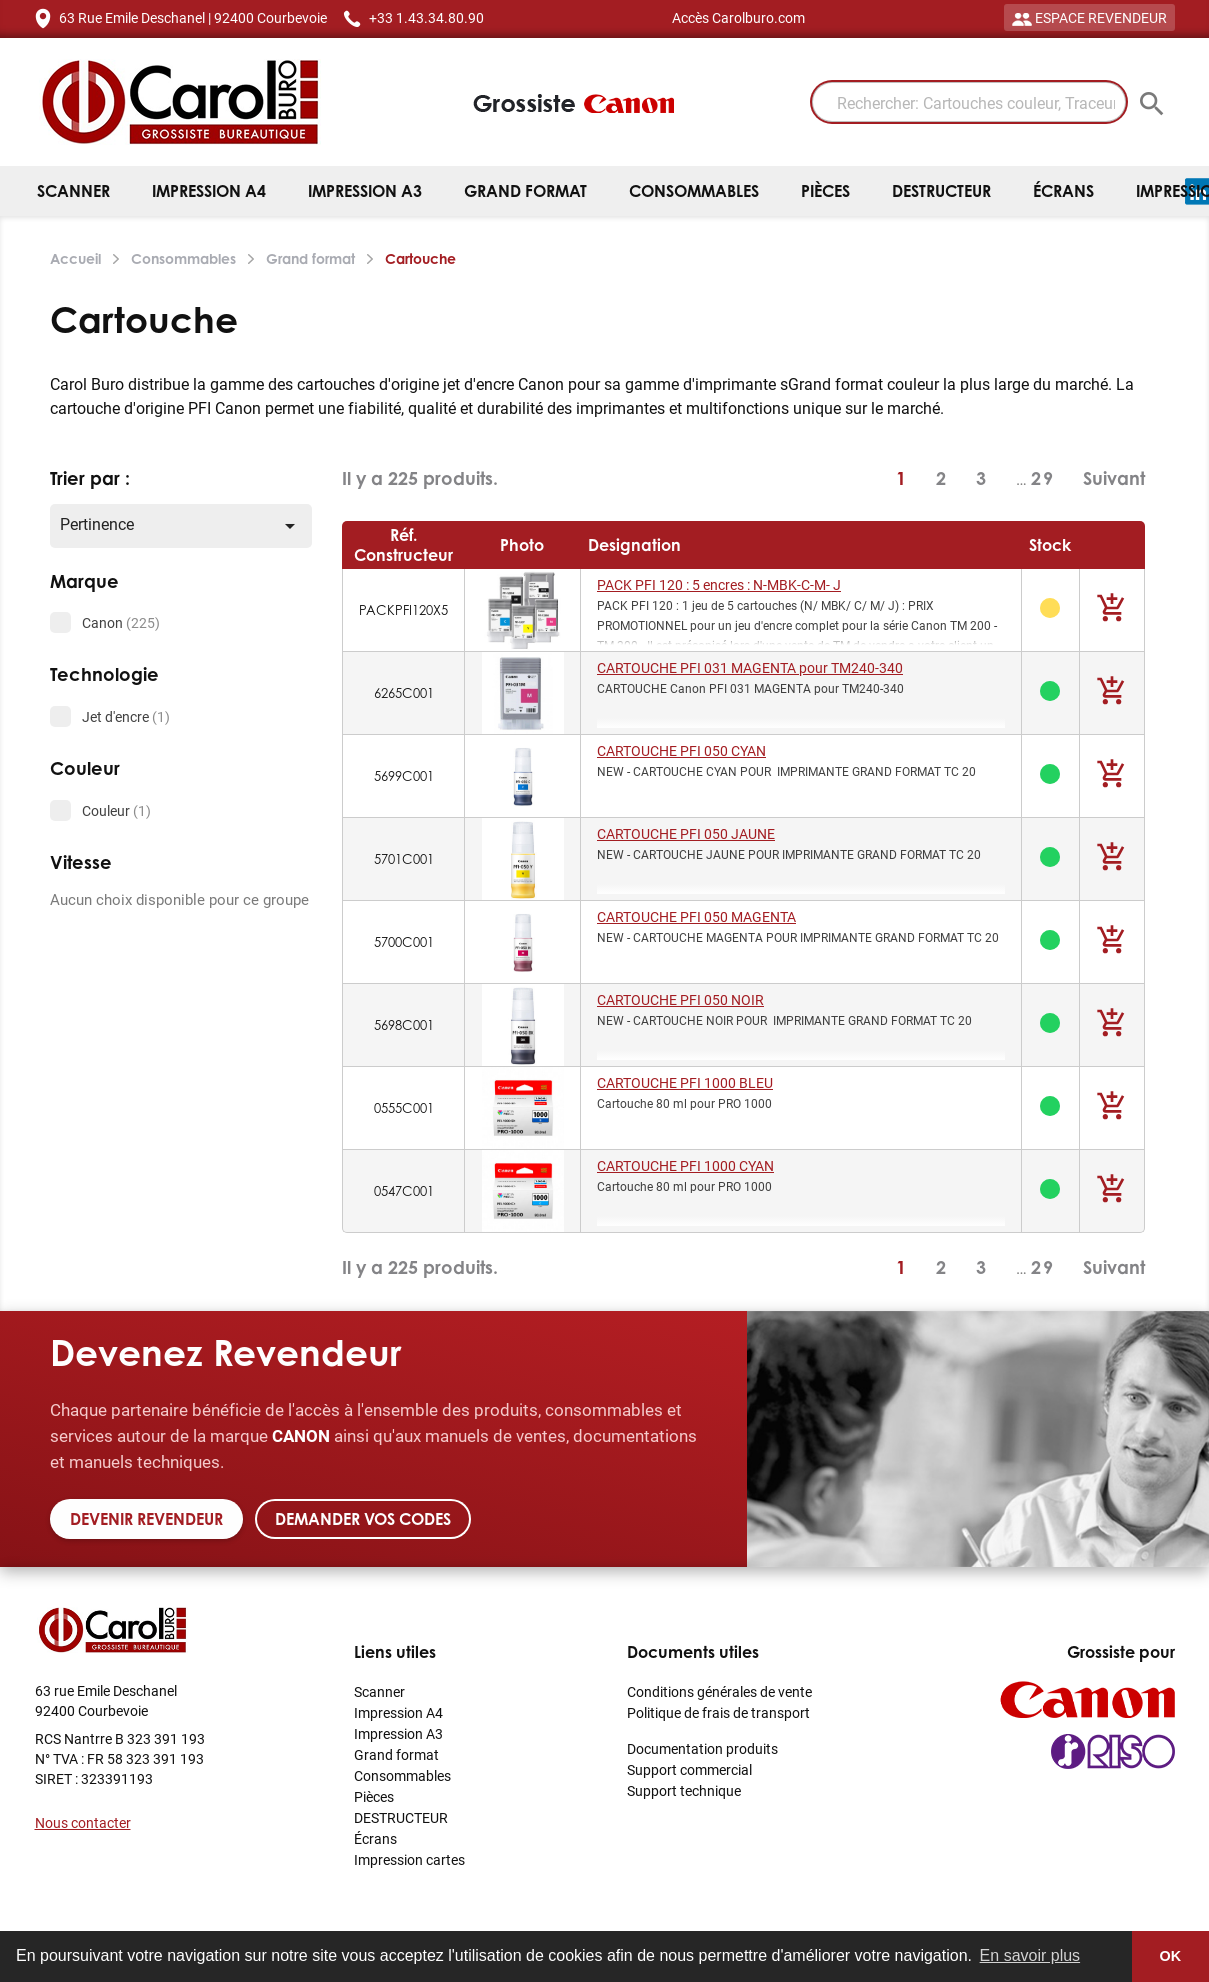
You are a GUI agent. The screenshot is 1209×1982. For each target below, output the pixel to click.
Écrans (1063, 191)
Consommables (694, 191)
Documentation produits (702, 1748)
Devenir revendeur (146, 1519)
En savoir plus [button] (1030, 1955)
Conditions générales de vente (719, 1691)
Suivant (1114, 478)
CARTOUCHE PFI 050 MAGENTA (696, 916)
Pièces (825, 191)
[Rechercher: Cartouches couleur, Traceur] (969, 102)
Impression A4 (209, 191)
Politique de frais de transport (718, 1712)
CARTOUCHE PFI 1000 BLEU (685, 1082)
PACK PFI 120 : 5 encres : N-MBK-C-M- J (719, 584)
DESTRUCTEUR (941, 191)
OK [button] (1171, 1956)
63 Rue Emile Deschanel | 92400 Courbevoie (193, 17)
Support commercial (689, 1769)
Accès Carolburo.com (738, 17)
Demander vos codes (363, 1519)
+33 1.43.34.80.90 (426, 17)
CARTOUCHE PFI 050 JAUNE (686, 833)
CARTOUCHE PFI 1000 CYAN (685, 1165)
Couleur (116, 810)
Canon (121, 622)
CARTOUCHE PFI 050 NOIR (680, 999)
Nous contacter (83, 1822)
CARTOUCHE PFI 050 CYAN (681, 750)
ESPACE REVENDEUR (1089, 17)
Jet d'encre (126, 716)
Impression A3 (365, 191)
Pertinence (181, 525)
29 (1043, 478)
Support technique (684, 1790)
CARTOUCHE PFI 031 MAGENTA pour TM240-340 (750, 667)
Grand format (525, 191)
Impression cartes (409, 1859)
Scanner (73, 191)
